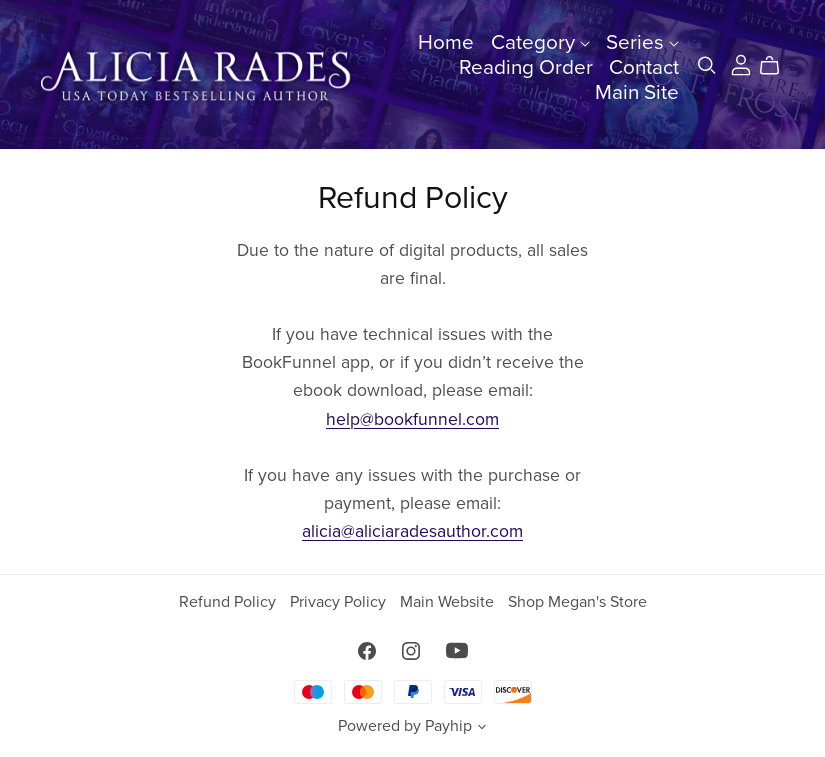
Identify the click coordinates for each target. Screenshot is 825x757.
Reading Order (526, 67)
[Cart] (777, 66)
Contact (644, 67)
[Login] (741, 64)
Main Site (637, 92)
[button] (482, 729)
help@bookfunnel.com (412, 419)
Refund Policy (229, 602)
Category (540, 42)
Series (642, 42)
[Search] (707, 65)
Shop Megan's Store (577, 602)
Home (446, 42)
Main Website (449, 602)
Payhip (448, 726)
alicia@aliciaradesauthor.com (412, 531)
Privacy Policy (340, 602)
